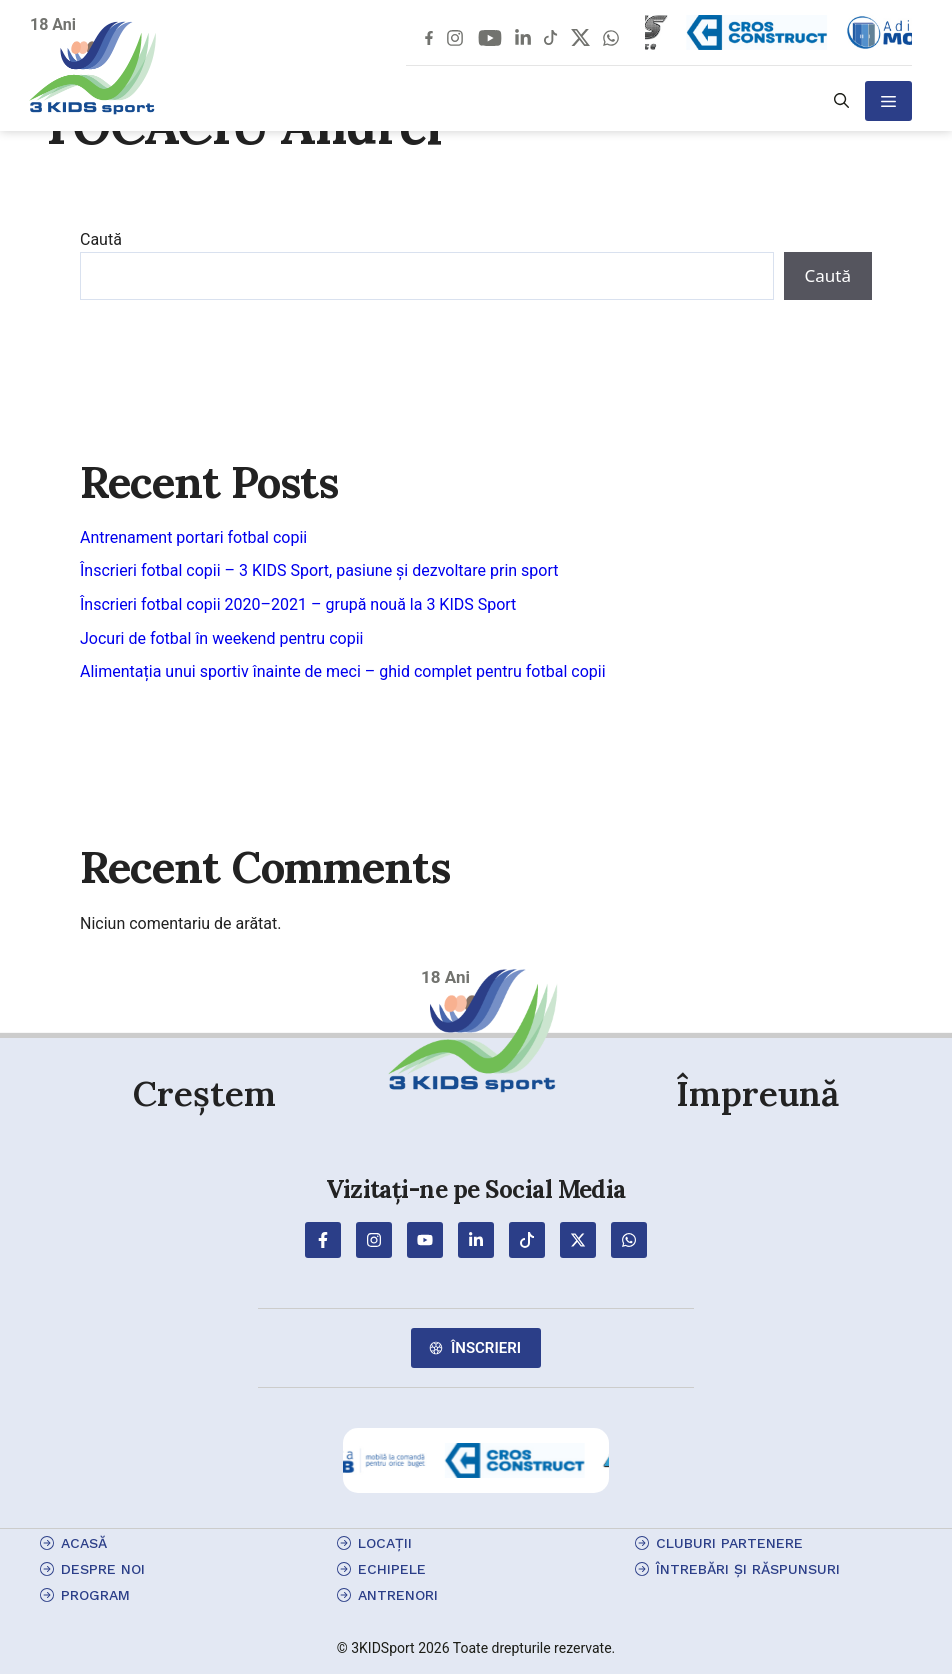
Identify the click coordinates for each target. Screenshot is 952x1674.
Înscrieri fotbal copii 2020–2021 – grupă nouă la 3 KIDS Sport (298, 604)
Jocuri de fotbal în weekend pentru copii (221, 638)
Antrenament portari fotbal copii (193, 537)
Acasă (84, 1543)
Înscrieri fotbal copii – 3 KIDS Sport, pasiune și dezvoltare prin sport (319, 570)
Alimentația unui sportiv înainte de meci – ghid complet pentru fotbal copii (343, 671)
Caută (101, 239)
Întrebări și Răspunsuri (748, 1569)
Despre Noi (103, 1569)
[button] (841, 101)
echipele (392, 1569)
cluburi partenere (729, 1543)
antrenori (398, 1595)
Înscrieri (486, 1348)
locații (385, 1543)
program (95, 1595)
